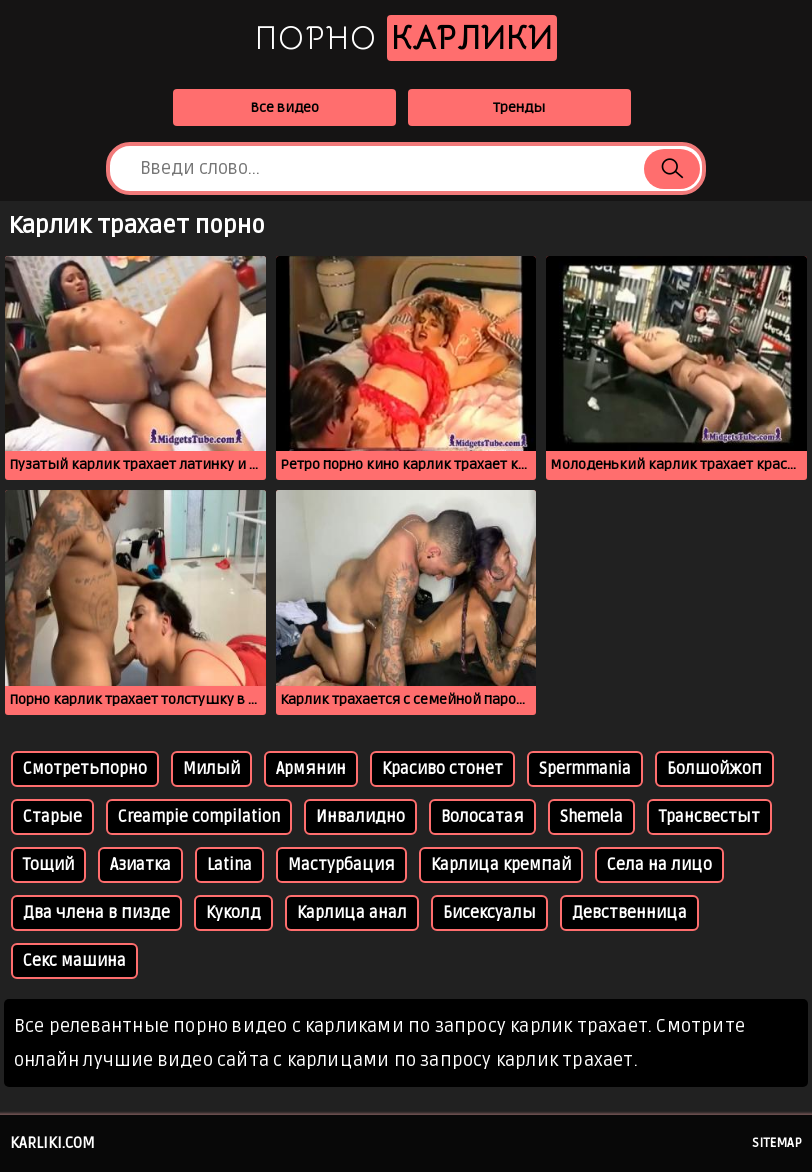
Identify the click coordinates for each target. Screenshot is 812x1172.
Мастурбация (341, 865)
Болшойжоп (714, 769)
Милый (211, 769)
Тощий (48, 865)
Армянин (311, 769)
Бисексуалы (489, 913)
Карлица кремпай (501, 865)
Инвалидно (360, 817)
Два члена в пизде (96, 913)
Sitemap (777, 1143)
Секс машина (74, 961)
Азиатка (140, 865)
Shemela (591, 817)
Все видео (284, 107)
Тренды (519, 107)
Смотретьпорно (85, 769)
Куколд (233, 913)
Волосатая (482, 817)
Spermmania (585, 769)
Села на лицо (659, 865)
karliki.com (52, 1143)
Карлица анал (352, 913)
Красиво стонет (442, 769)
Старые (52, 817)
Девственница (629, 913)
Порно (406, 38)
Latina (229, 865)
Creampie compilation (199, 817)
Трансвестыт (709, 817)
